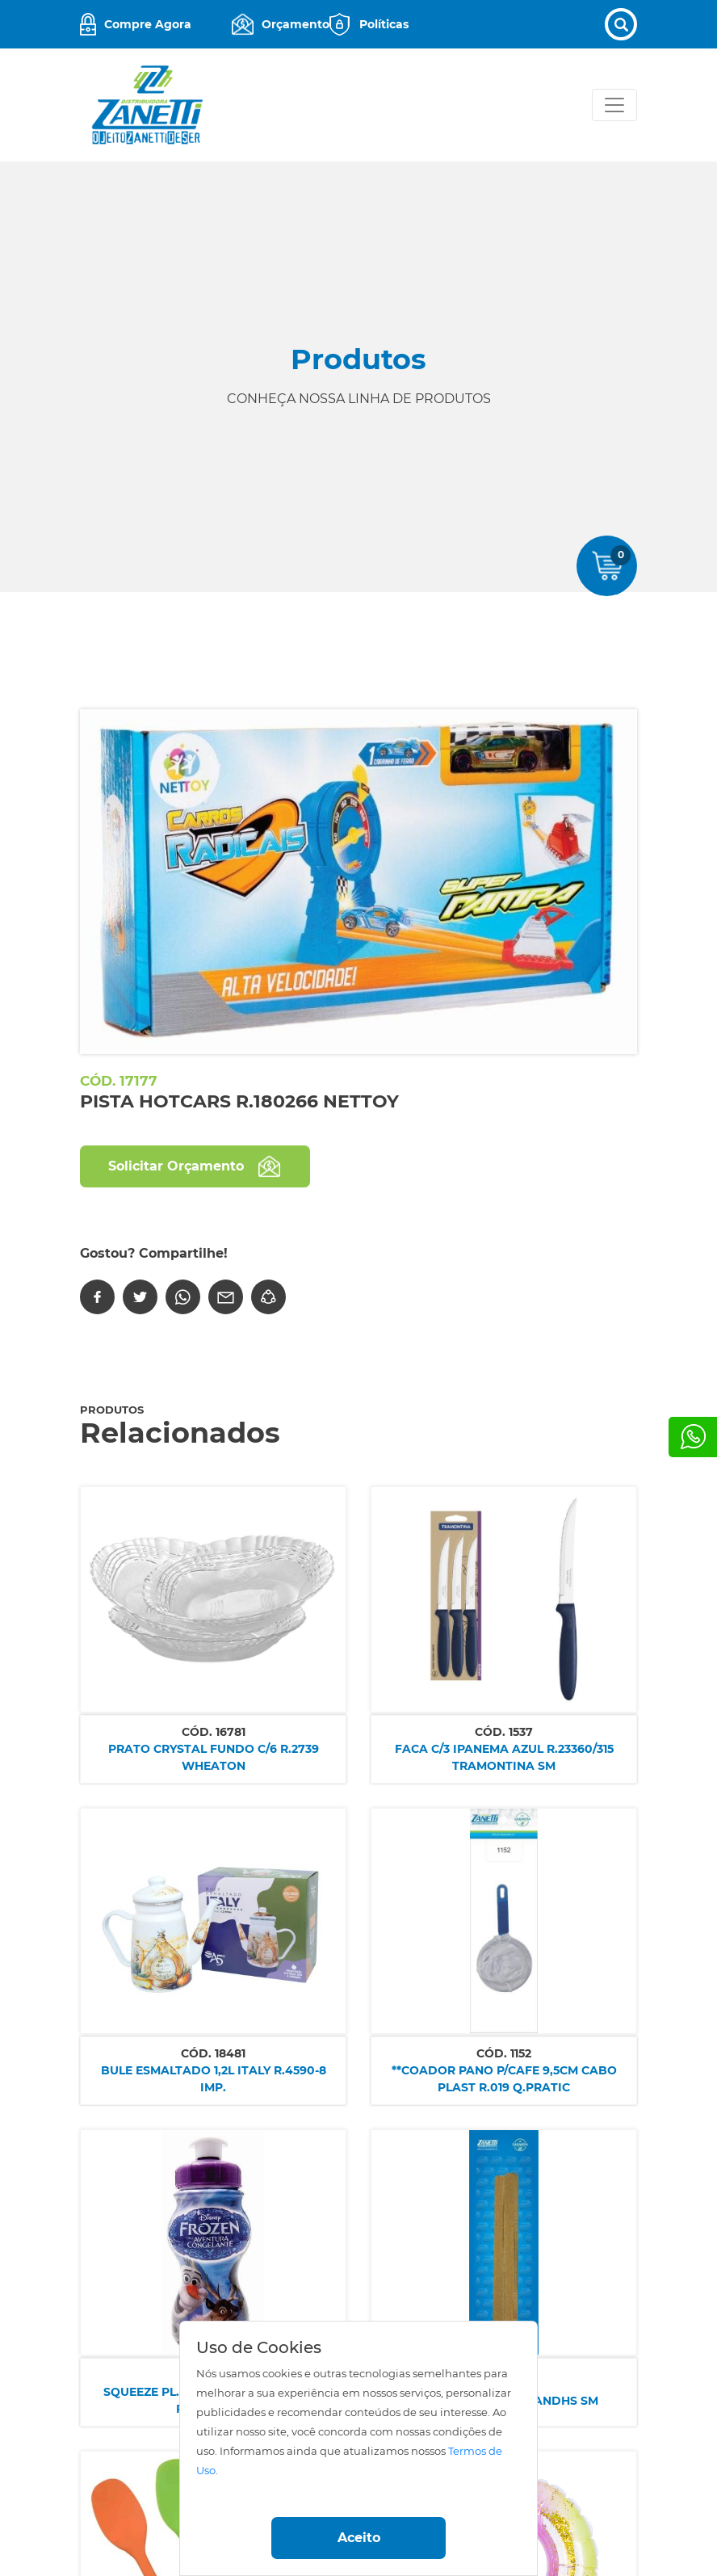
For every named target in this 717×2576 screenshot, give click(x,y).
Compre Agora (147, 24)
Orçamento (295, 24)
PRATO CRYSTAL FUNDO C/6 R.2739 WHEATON (213, 1757)
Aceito (359, 2537)
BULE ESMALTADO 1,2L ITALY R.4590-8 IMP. (213, 2079)
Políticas (384, 24)
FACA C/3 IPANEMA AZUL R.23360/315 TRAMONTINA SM (504, 1757)
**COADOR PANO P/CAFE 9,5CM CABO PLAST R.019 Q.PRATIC (504, 2079)
